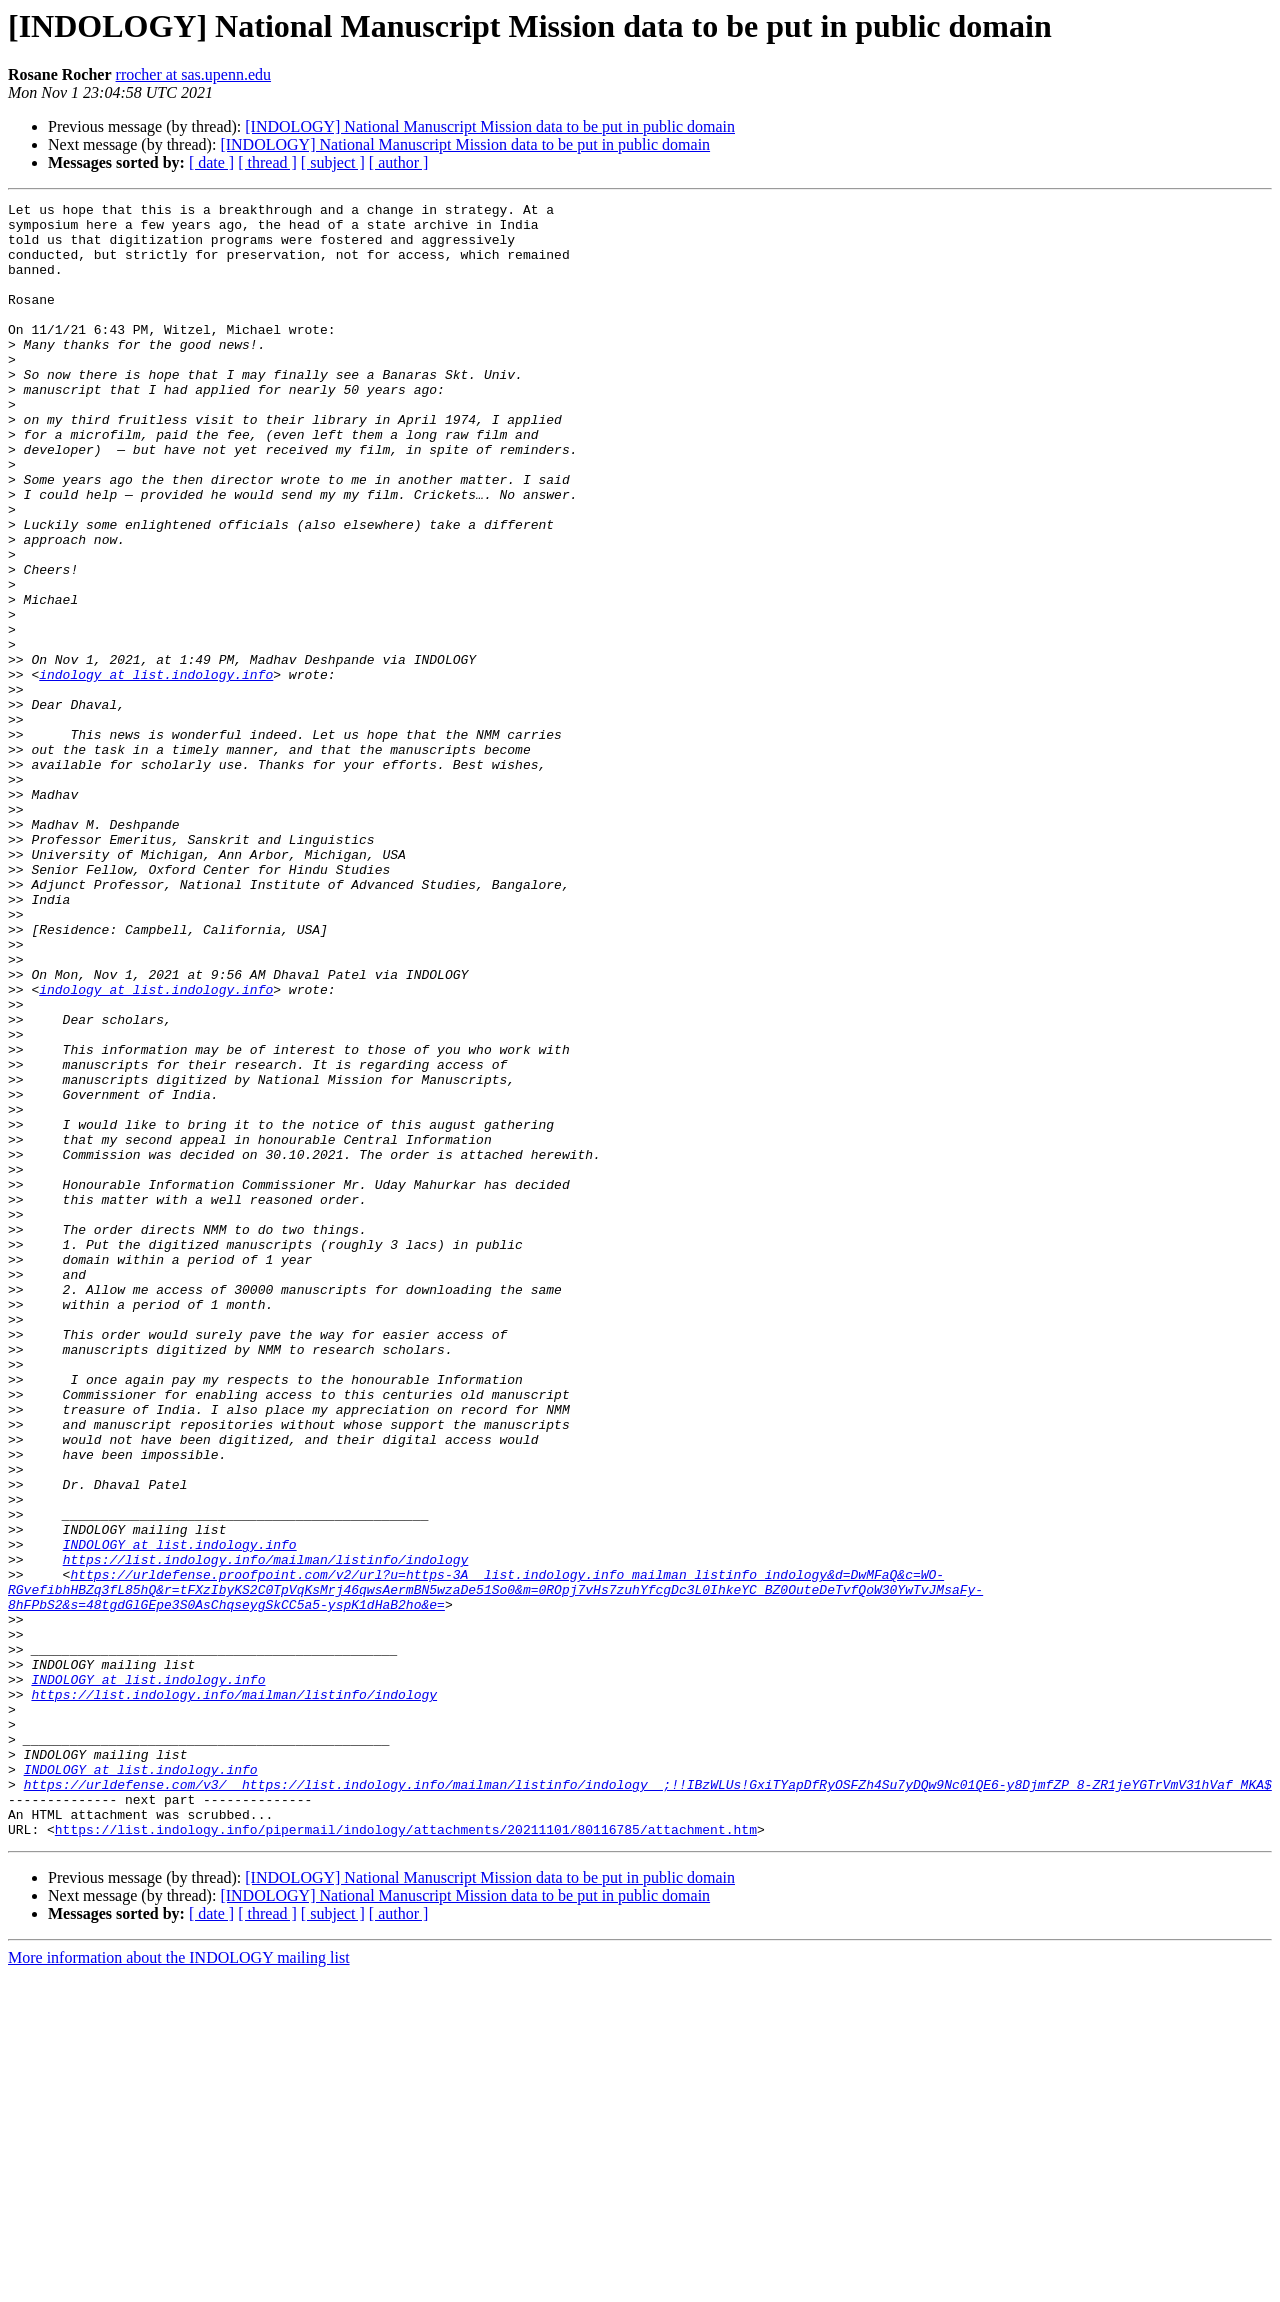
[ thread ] (267, 162)
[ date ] (211, 162)
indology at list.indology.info (156, 770)
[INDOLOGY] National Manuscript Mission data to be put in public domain (490, 126)
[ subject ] (333, 162)
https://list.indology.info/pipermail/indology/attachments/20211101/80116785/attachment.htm (406, 2156)
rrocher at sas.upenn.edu (194, 74)
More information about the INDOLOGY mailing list (179, 2284)
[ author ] (399, 162)
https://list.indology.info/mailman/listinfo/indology (266, 1832)
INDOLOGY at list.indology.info (180, 1814)
